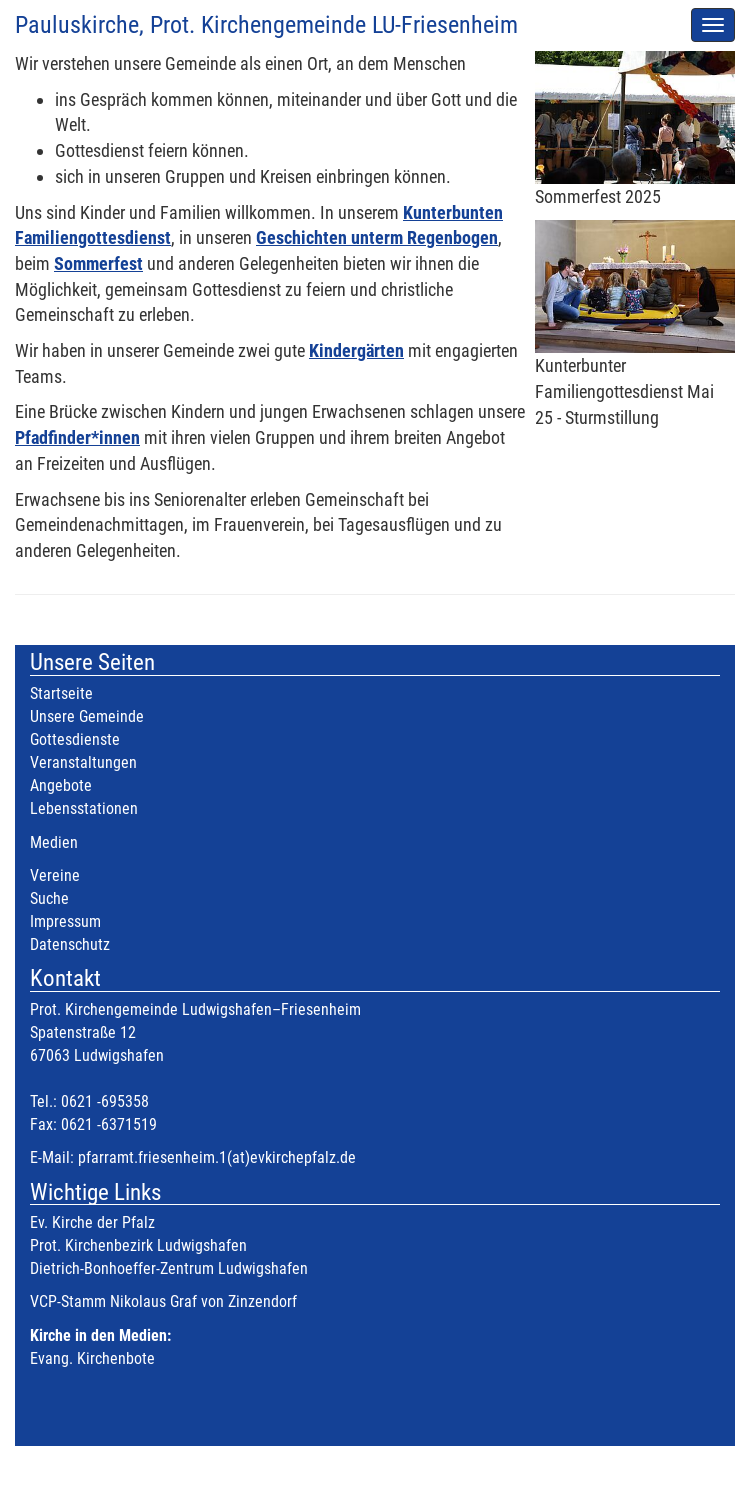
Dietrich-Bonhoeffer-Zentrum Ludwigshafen (169, 1268)
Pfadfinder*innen (77, 437)
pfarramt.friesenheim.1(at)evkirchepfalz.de (217, 1157)
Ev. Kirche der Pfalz (92, 1222)
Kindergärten (356, 350)
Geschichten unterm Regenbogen (377, 237)
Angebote (61, 785)
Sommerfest (98, 263)
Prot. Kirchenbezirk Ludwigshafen (138, 1245)
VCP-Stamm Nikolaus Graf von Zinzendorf (163, 1301)
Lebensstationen (84, 808)
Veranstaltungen (83, 762)
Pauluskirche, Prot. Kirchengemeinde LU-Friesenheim (266, 25)
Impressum (65, 921)
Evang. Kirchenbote (92, 1358)
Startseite (61, 693)
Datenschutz (70, 944)
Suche (49, 898)
